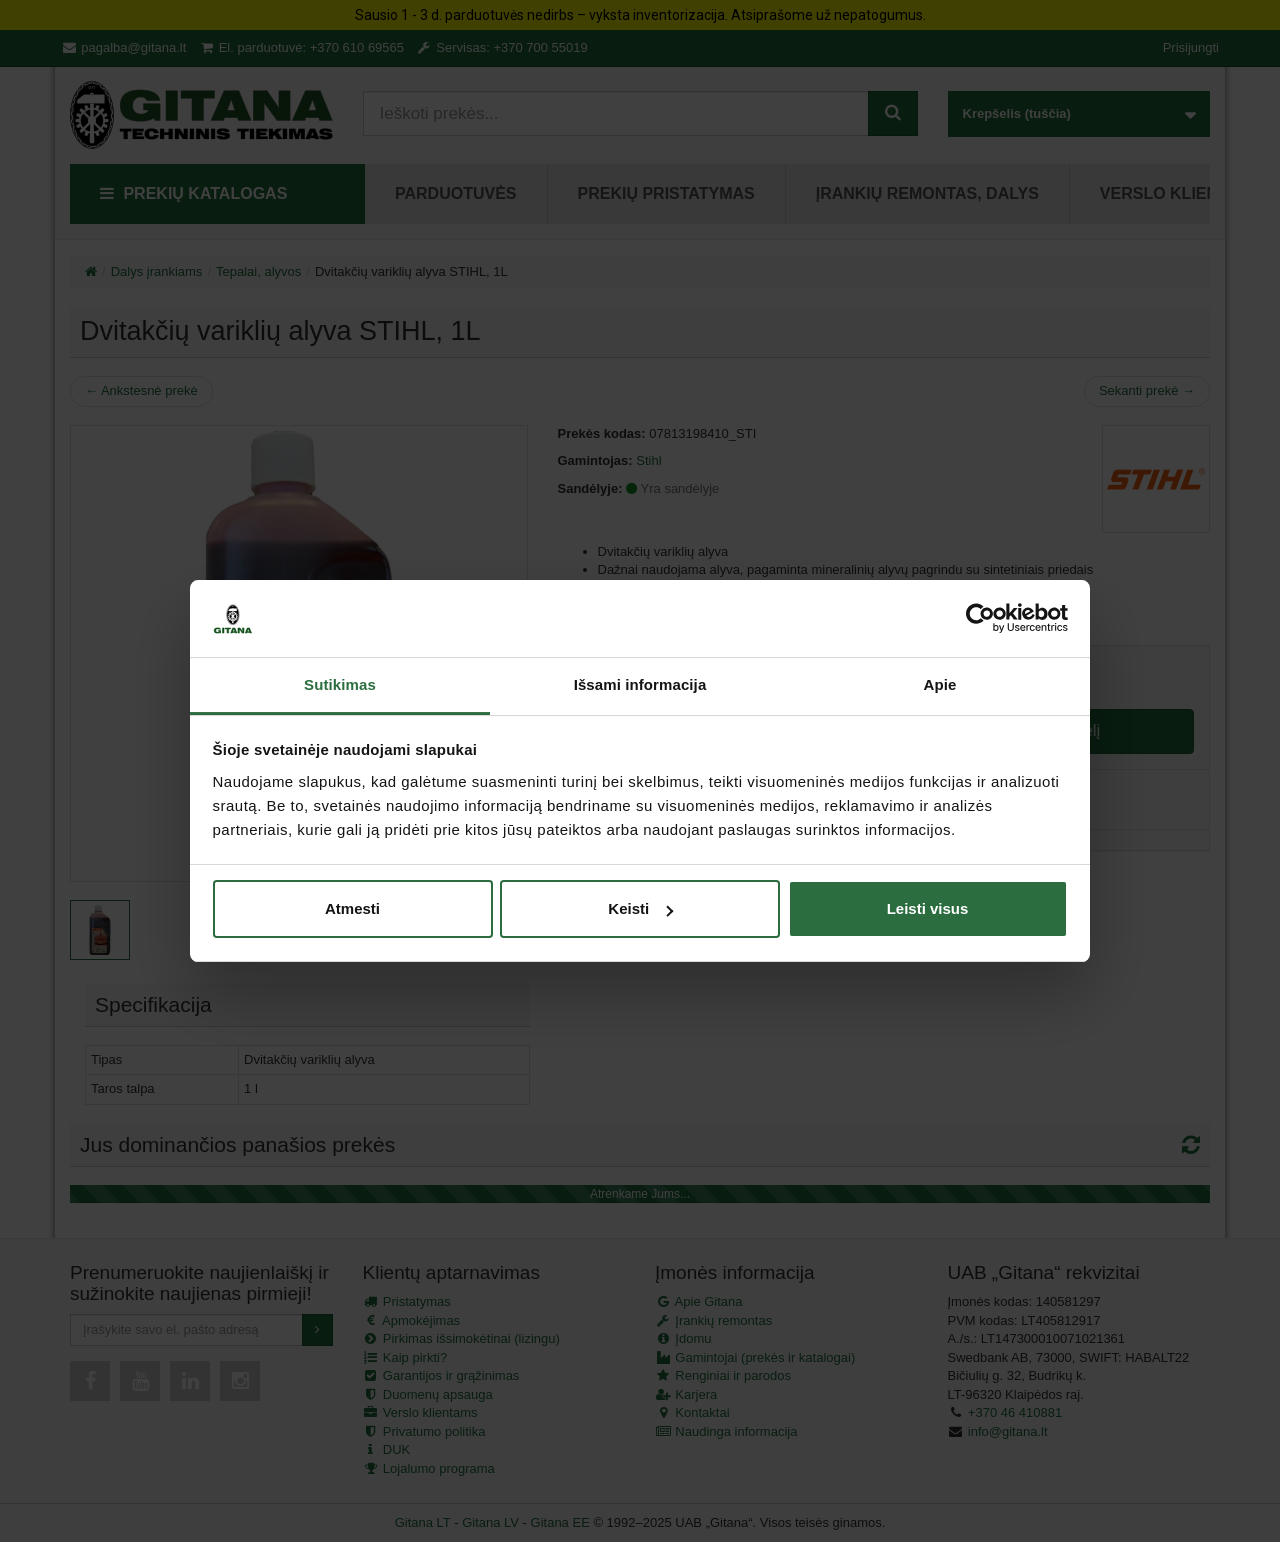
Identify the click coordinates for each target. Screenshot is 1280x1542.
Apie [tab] (940, 684)
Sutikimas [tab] (340, 684)
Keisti (640, 908)
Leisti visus (928, 908)
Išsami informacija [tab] (640, 684)
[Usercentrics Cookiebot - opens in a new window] (980, 618)
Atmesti (352, 908)
